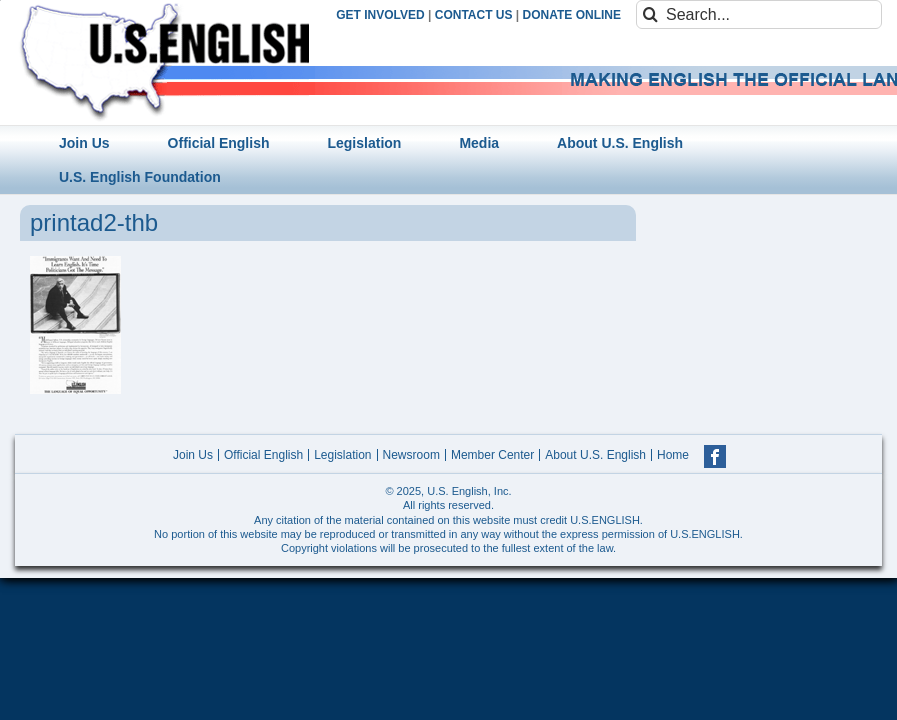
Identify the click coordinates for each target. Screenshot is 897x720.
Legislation (342, 455)
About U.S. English (595, 455)
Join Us (193, 455)
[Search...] (759, 14)
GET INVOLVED (380, 15)
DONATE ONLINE (572, 15)
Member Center (492, 455)
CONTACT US (474, 15)
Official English (263, 455)
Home (673, 455)
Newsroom (411, 455)
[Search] (650, 14)
